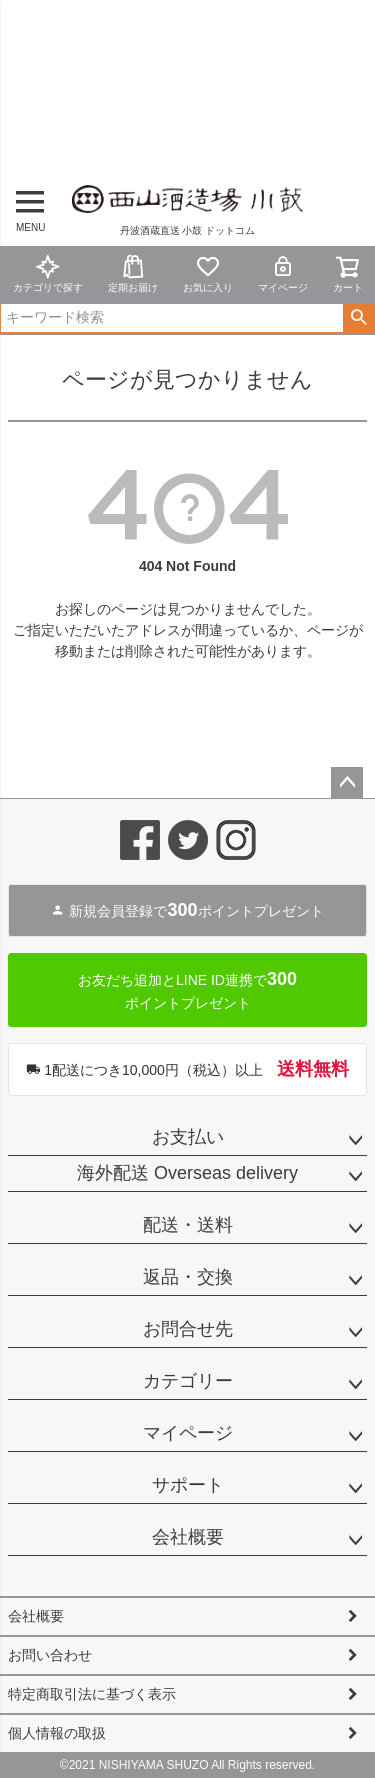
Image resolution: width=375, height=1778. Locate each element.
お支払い (188, 1137)
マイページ (283, 273)
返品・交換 (188, 1277)
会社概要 (188, 1537)
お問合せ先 (188, 1329)
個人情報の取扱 (57, 1733)
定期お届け (133, 273)
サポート (188, 1485)
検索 (358, 318)
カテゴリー (188, 1381)
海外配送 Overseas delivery (187, 1173)
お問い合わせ (50, 1655)
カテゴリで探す (48, 273)
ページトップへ (347, 783)
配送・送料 (188, 1225)
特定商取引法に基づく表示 (92, 1694)
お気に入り (208, 273)
